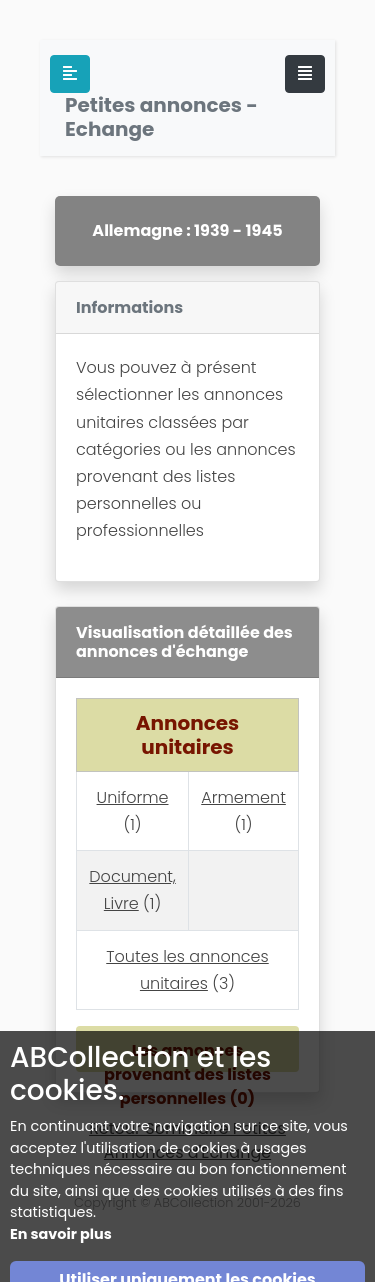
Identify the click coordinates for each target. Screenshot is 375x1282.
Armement (243, 797)
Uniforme (133, 797)
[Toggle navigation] (305, 74)
